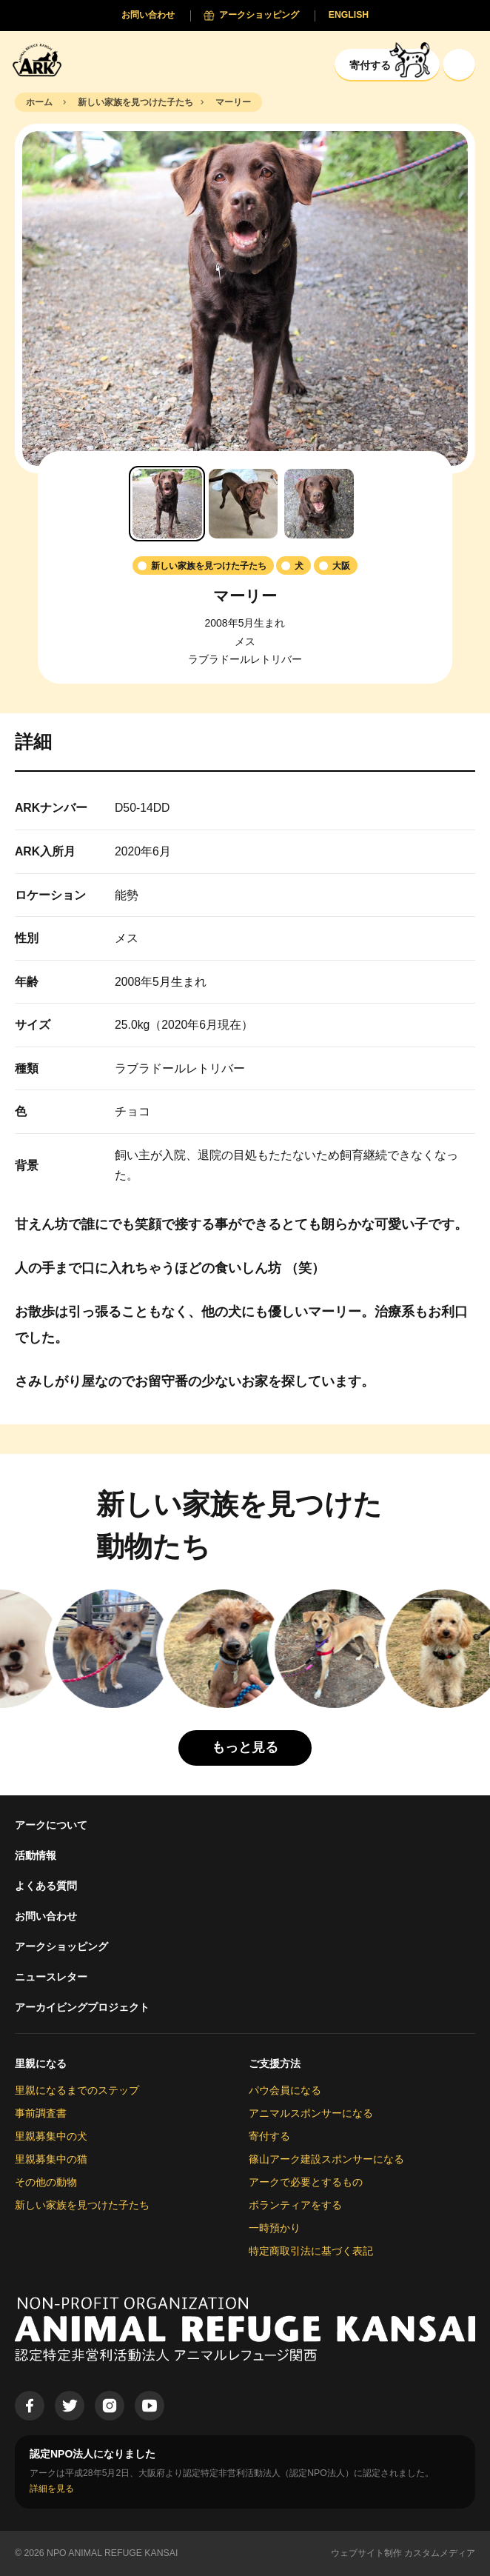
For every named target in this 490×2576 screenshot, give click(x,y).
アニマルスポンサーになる (311, 2113)
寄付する (269, 2136)
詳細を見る (52, 2488)
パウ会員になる (285, 2090)
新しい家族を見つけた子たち (82, 2205)
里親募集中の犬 (51, 2136)
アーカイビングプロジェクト (82, 2007)
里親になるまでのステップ (77, 2090)
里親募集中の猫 (51, 2159)
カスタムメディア (439, 2553)
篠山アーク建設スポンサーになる (326, 2159)
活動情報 (35, 1855)
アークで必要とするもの (306, 2182)
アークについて (51, 1825)
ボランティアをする (295, 2205)
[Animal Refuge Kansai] (40, 59)
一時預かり (275, 2228)
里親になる (41, 2063)
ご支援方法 (275, 2063)
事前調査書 (41, 2113)
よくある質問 (46, 1886)
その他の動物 (46, 2182)
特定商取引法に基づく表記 (311, 2251)
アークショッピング (61, 1946)
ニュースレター (51, 1977)
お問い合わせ (46, 1916)
